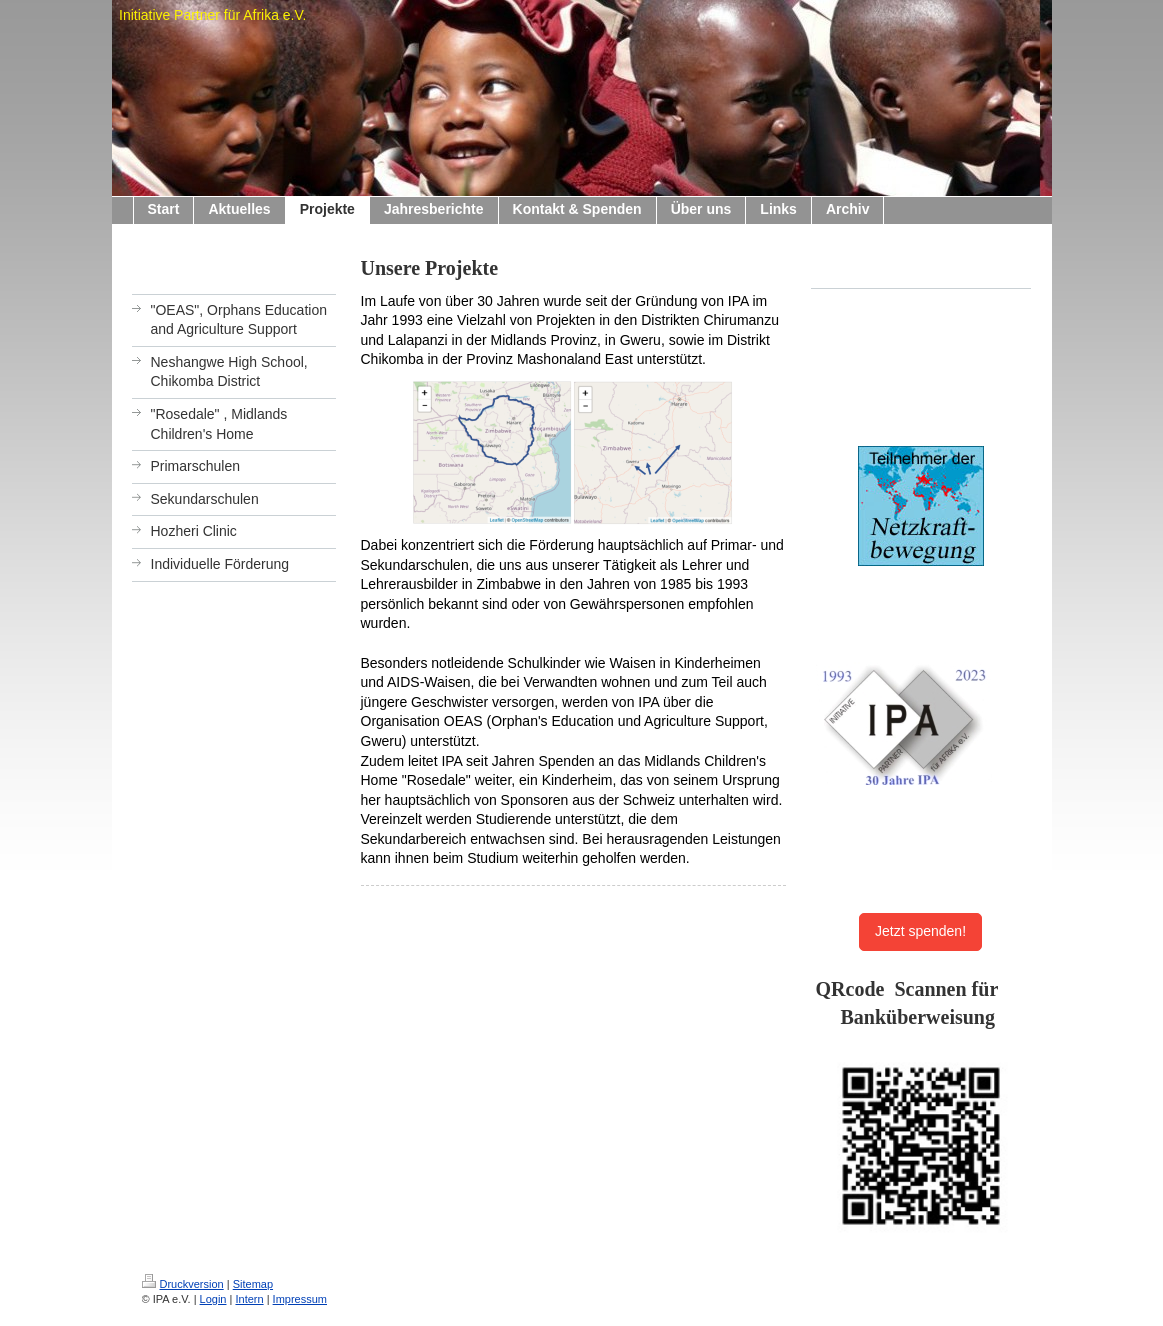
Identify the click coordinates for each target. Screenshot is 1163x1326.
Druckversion (183, 1284)
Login (213, 1299)
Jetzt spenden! (920, 931)
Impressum (300, 1299)
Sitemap (253, 1284)
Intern (249, 1299)
